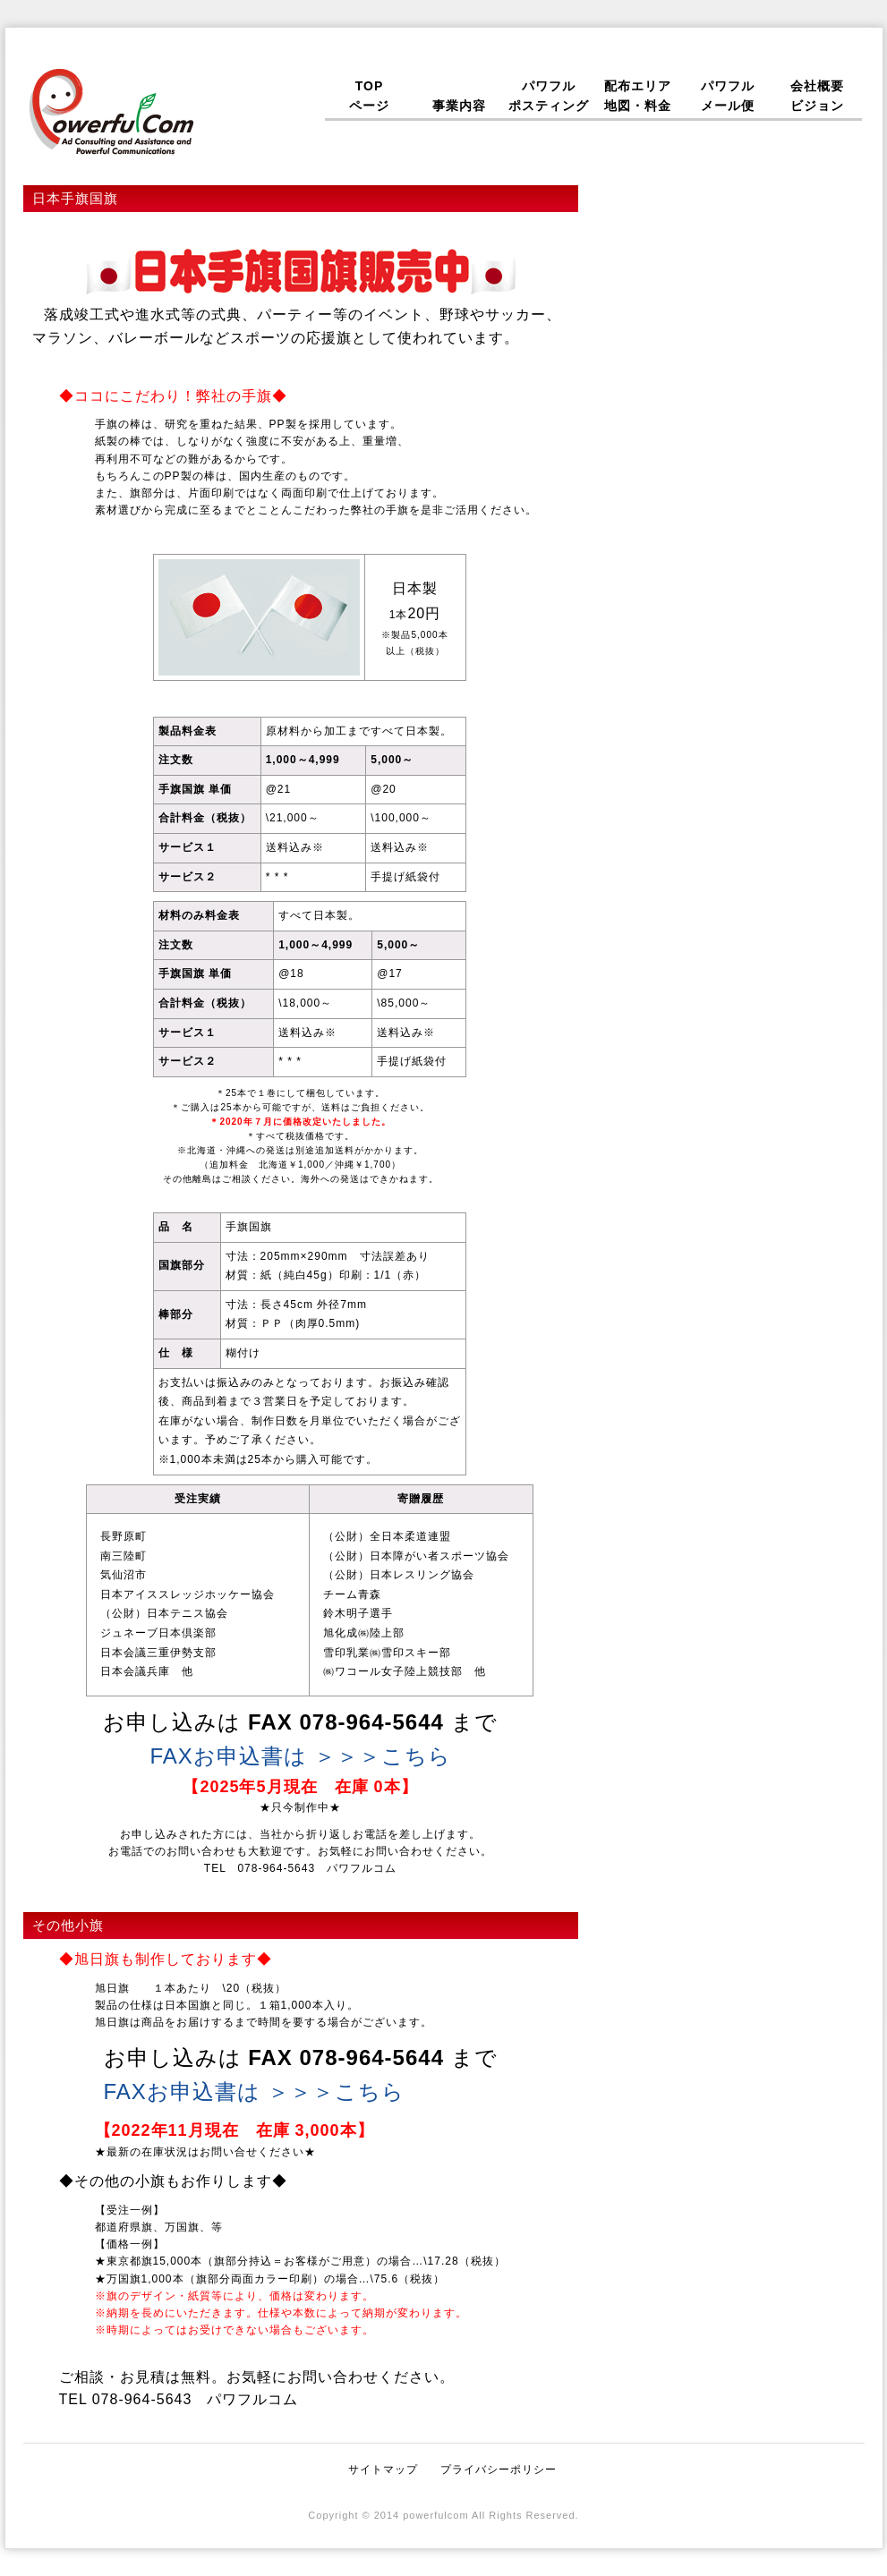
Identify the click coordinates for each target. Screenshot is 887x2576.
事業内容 (459, 96)
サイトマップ (383, 2469)
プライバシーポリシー (498, 2469)
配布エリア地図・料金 (637, 96)
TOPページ (369, 96)
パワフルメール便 (728, 96)
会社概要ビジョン (817, 96)
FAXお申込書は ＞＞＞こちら (299, 1756)
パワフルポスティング (548, 96)
